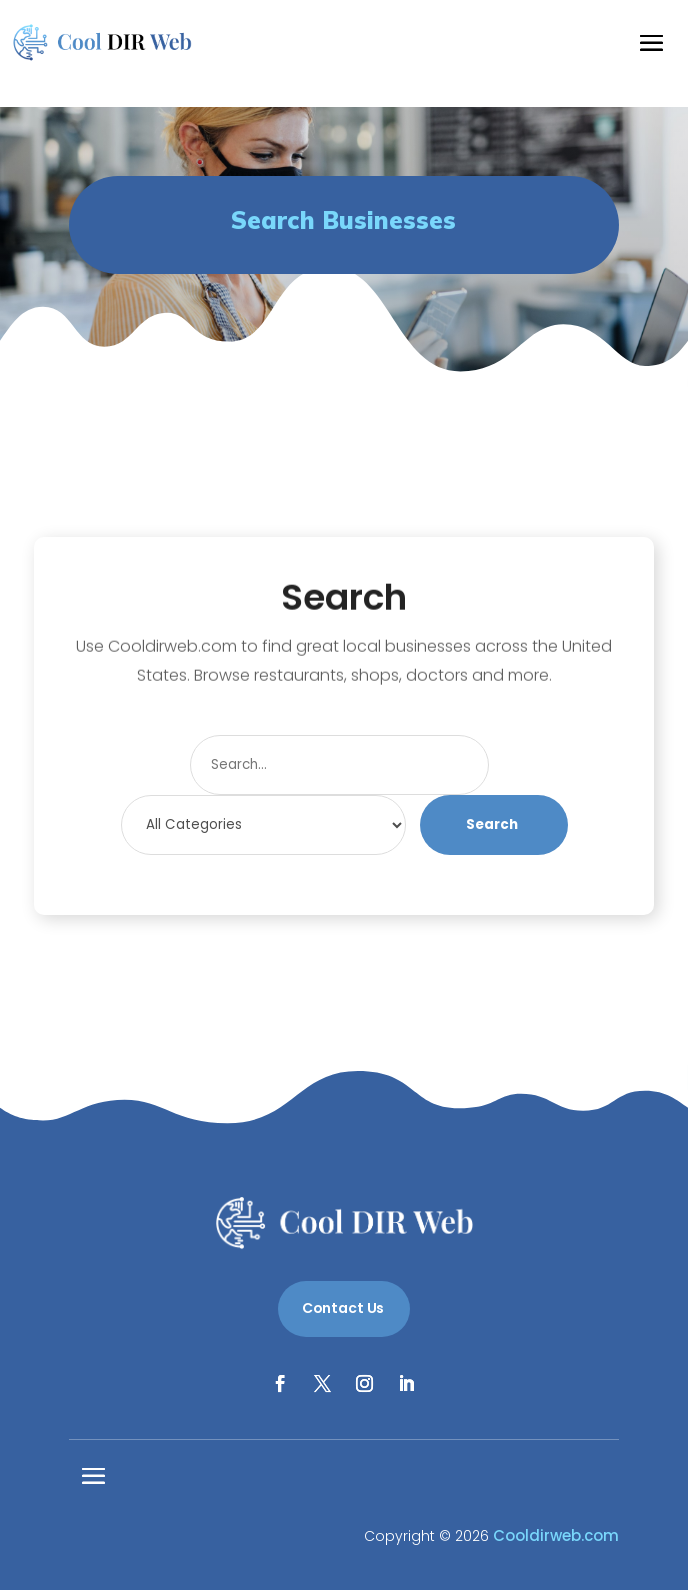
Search (492, 824)
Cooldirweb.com (556, 1535)
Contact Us (343, 1308)
